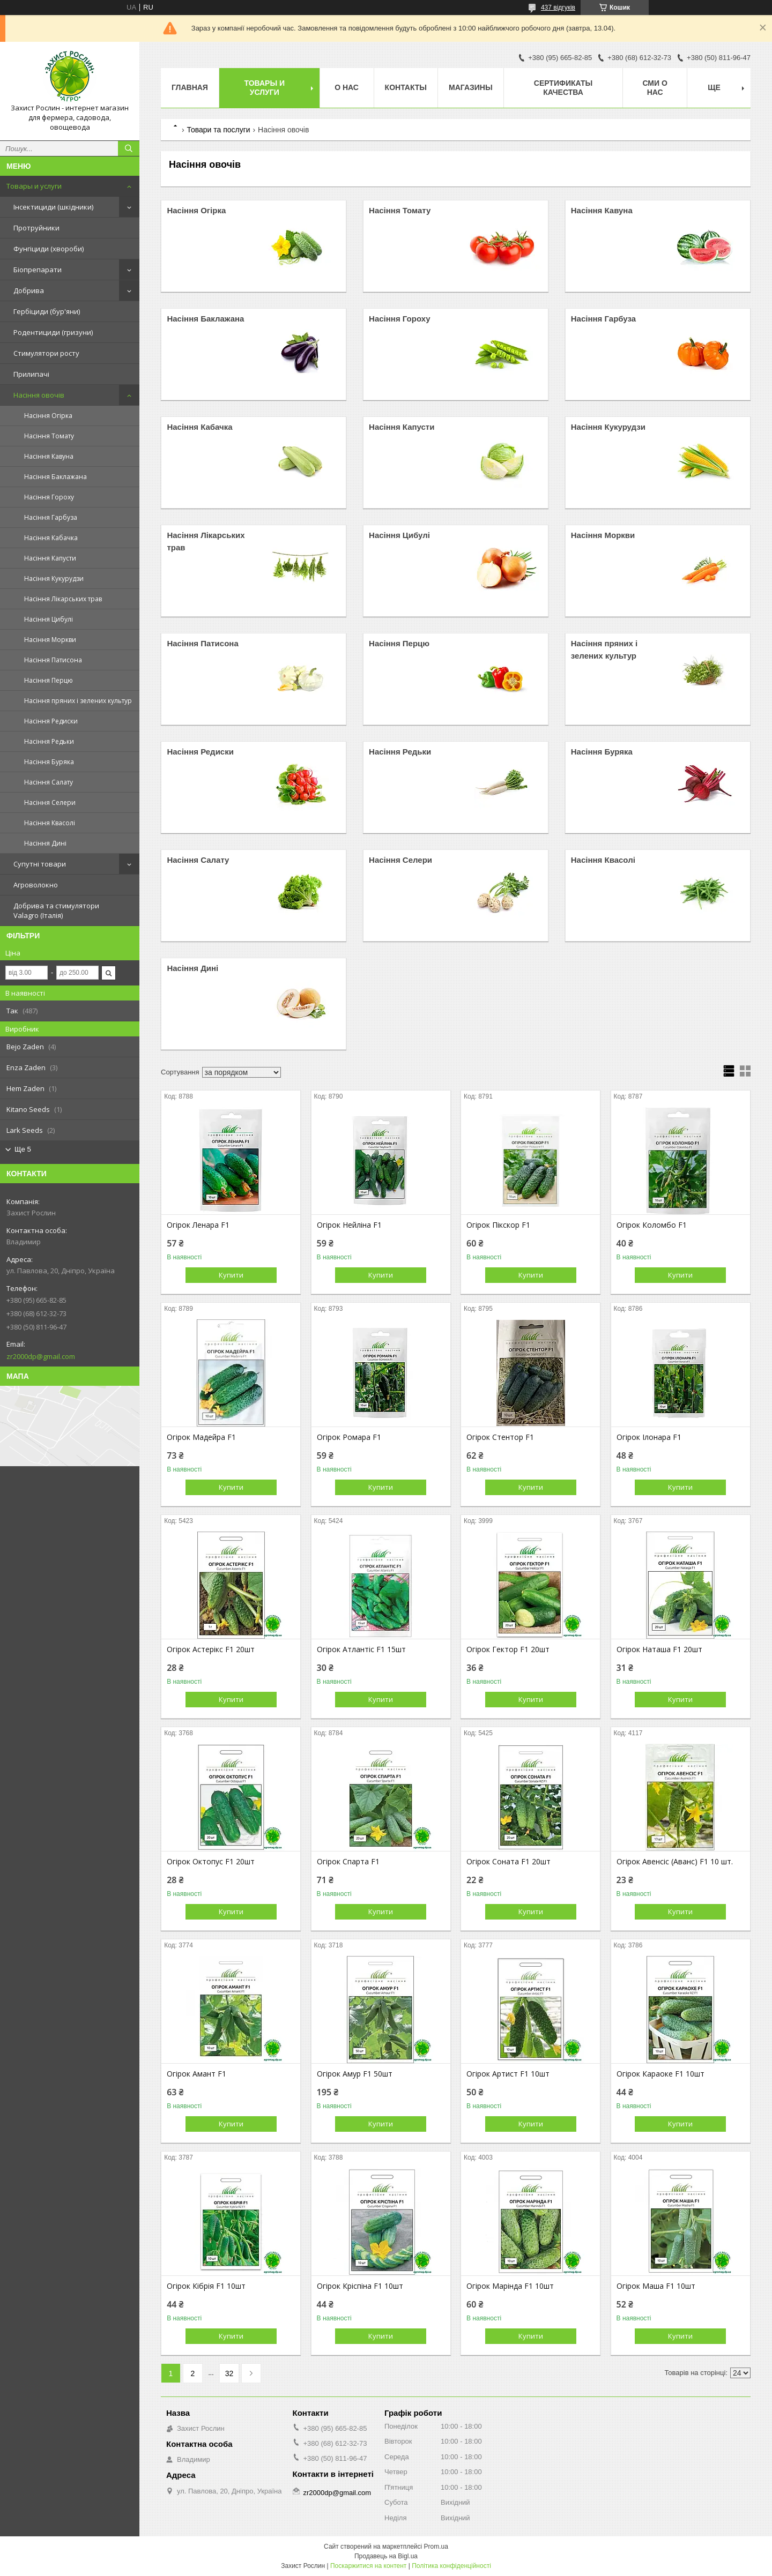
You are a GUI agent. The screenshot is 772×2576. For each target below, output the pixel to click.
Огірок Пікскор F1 (498, 1225)
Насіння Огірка (48, 415)
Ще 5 (22, 1149)
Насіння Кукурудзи (54, 578)
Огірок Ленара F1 (198, 1225)
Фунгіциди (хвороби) (48, 248)
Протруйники (36, 228)
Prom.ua (436, 2546)
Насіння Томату (49, 435)
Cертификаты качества (563, 87)
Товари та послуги (218, 129)
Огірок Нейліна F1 (349, 1225)
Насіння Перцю (48, 680)
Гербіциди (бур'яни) (46, 311)
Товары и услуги (34, 186)
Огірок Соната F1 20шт (508, 1861)
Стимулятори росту (46, 353)
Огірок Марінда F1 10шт (510, 2286)
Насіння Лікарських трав (63, 598)
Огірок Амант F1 (196, 2074)
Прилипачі (31, 374)
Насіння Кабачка (51, 537)
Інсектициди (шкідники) (53, 207)
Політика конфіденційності (451, 2566)
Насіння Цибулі (48, 619)
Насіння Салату (48, 782)
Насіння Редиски (51, 721)
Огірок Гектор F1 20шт (508, 1649)
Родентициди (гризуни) (53, 332)
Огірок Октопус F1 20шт (211, 1861)
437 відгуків (558, 7)
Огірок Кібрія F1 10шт (206, 2286)
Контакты (406, 87)
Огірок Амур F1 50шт (354, 2074)
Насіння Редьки (49, 741)
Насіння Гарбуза (50, 517)
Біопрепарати (37, 269)
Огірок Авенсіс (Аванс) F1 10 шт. (675, 1861)
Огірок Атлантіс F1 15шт (361, 1649)
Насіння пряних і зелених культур (78, 700)
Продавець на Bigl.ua (386, 2556)
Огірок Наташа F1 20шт (659, 1649)
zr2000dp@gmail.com (40, 1356)
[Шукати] (128, 148)
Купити (231, 1275)
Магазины (471, 87)
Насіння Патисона (53, 659)
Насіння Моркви (50, 639)
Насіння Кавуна (48, 456)
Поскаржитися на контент (368, 2566)
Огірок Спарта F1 (348, 1861)
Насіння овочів (38, 395)
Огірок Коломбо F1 (652, 1225)
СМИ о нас (654, 87)
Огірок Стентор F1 (500, 1437)
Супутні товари (39, 864)
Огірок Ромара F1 (349, 1437)
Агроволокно (35, 885)
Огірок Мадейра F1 (201, 1437)
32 (229, 2373)
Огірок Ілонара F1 (649, 1437)
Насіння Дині (45, 843)
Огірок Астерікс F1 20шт (211, 1649)
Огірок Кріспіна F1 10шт (360, 2286)
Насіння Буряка (49, 761)
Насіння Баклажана (55, 476)
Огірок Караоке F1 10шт (660, 2074)
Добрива (28, 290)
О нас (347, 87)
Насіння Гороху (49, 497)
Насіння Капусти (50, 558)
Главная (190, 87)
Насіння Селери (50, 802)
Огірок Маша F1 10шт (656, 2286)
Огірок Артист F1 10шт (508, 2074)
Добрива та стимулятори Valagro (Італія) (56, 910)
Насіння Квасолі (49, 822)
